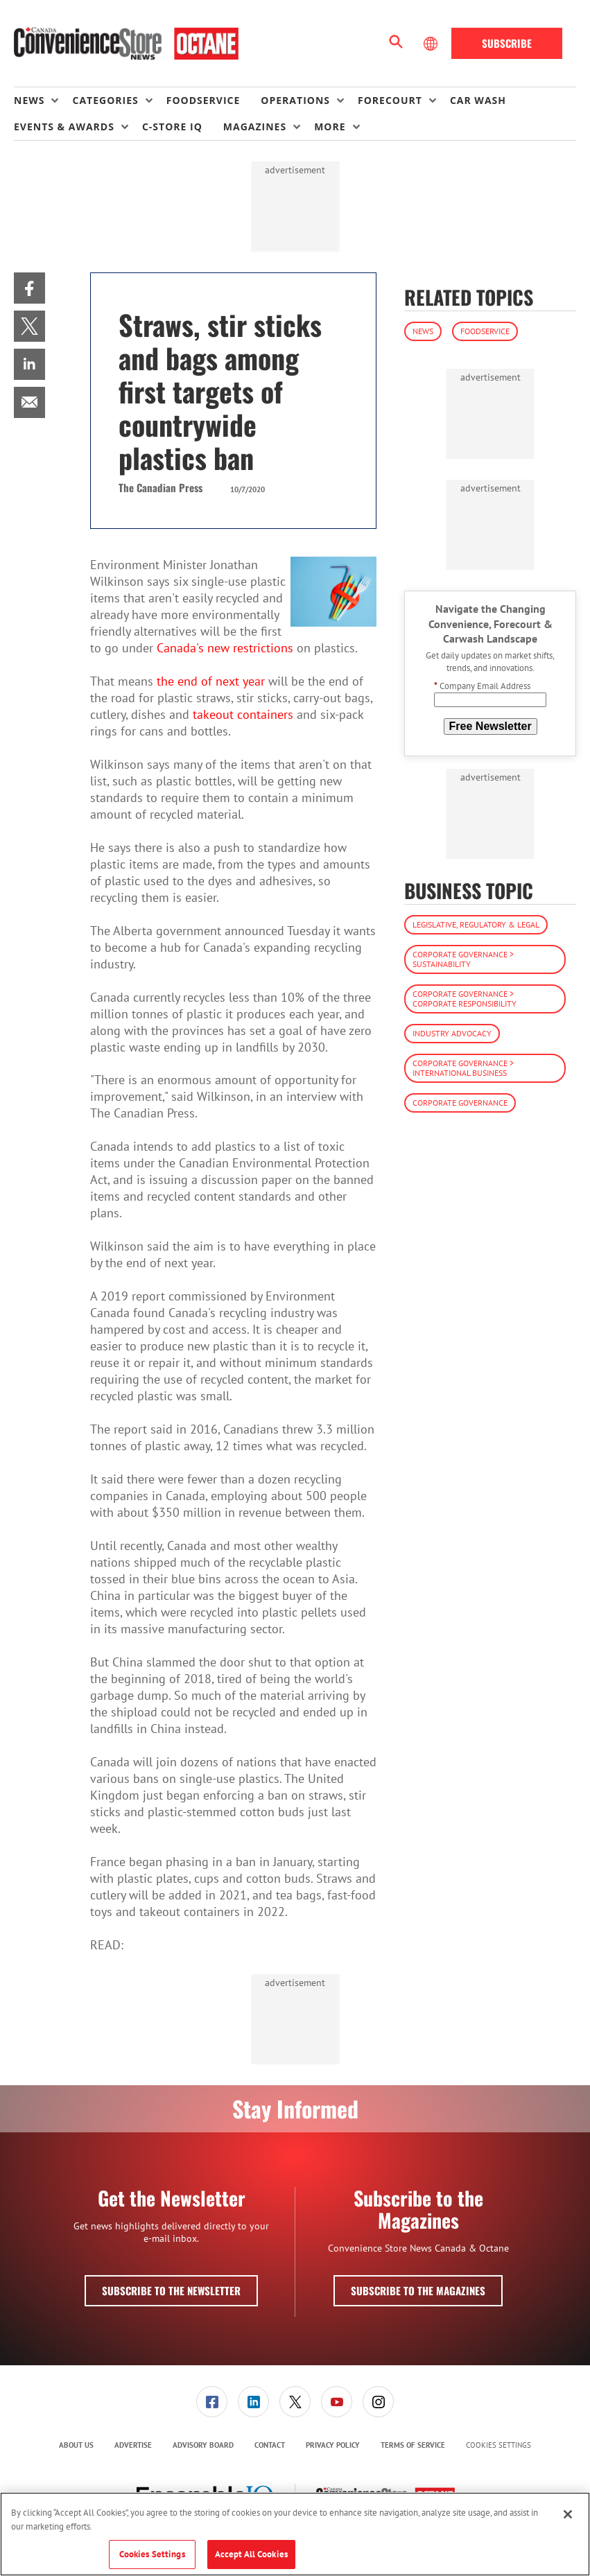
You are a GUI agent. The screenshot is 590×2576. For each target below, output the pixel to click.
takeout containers (243, 714)
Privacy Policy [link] (333, 2445)
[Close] (568, 2514)
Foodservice (485, 331)
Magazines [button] (254, 126)
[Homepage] (126, 43)
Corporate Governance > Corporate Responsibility (465, 999)
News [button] (29, 100)
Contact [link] (269, 2445)
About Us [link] (76, 2445)
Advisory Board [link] (203, 2445)
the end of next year (210, 681)
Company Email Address (482, 686)
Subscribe (507, 43)
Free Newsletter (490, 726)
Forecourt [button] (390, 100)
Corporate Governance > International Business (463, 1068)
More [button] (329, 126)
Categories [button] (105, 100)
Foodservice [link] (203, 100)
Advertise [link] (133, 2445)
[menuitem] (43, 100)
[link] (29, 288)
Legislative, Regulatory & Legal (476, 924)
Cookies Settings (498, 2445)
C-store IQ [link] (172, 126)
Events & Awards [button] (64, 126)
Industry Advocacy (452, 1033)
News (423, 331)
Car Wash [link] (478, 100)
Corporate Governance (460, 1102)
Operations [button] (295, 100)
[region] (295, 2534)
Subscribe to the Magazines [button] (418, 2290)
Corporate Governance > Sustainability (463, 959)
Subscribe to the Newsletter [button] (171, 2290)
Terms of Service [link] (413, 2445)
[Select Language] (432, 43)
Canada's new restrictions (225, 648)
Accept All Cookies (251, 2554)
